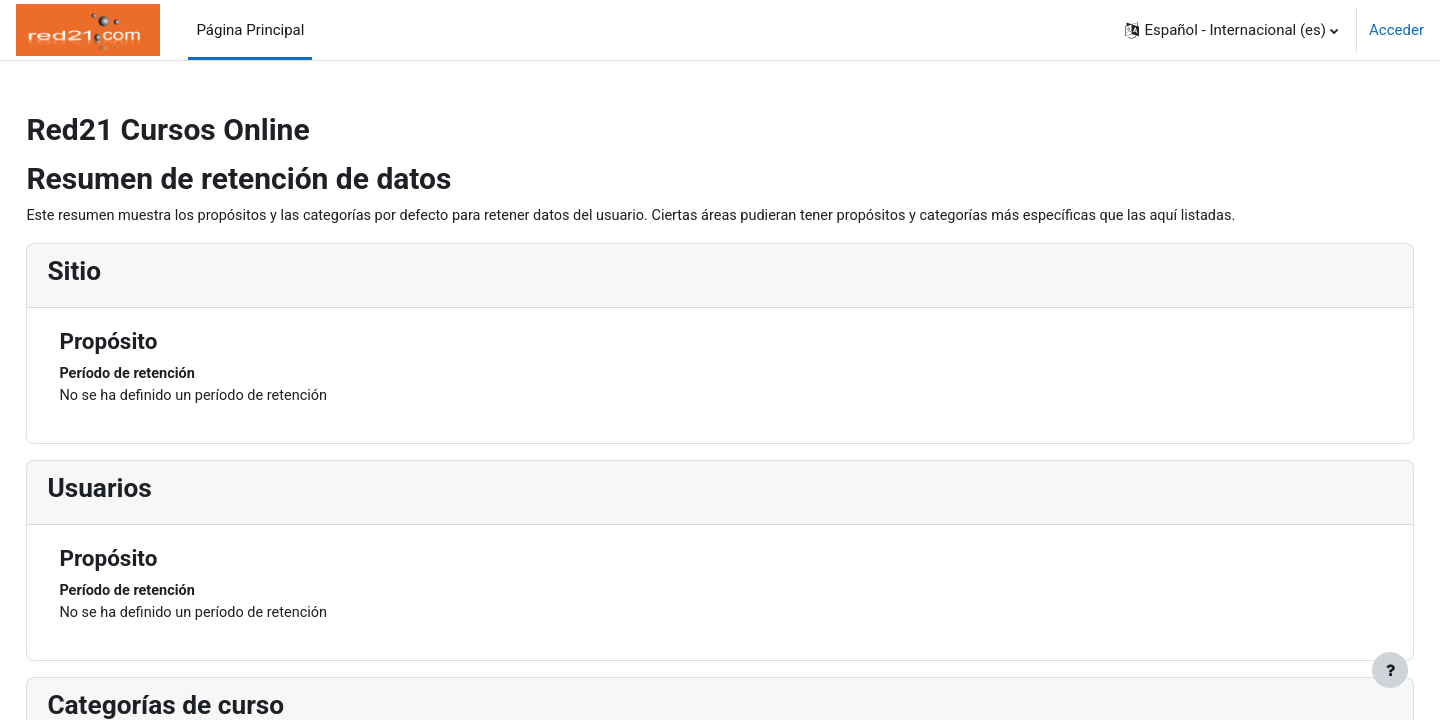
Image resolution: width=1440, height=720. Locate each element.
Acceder (1396, 30)
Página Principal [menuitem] (250, 30)
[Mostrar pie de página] (1390, 670)
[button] (1231, 30)
